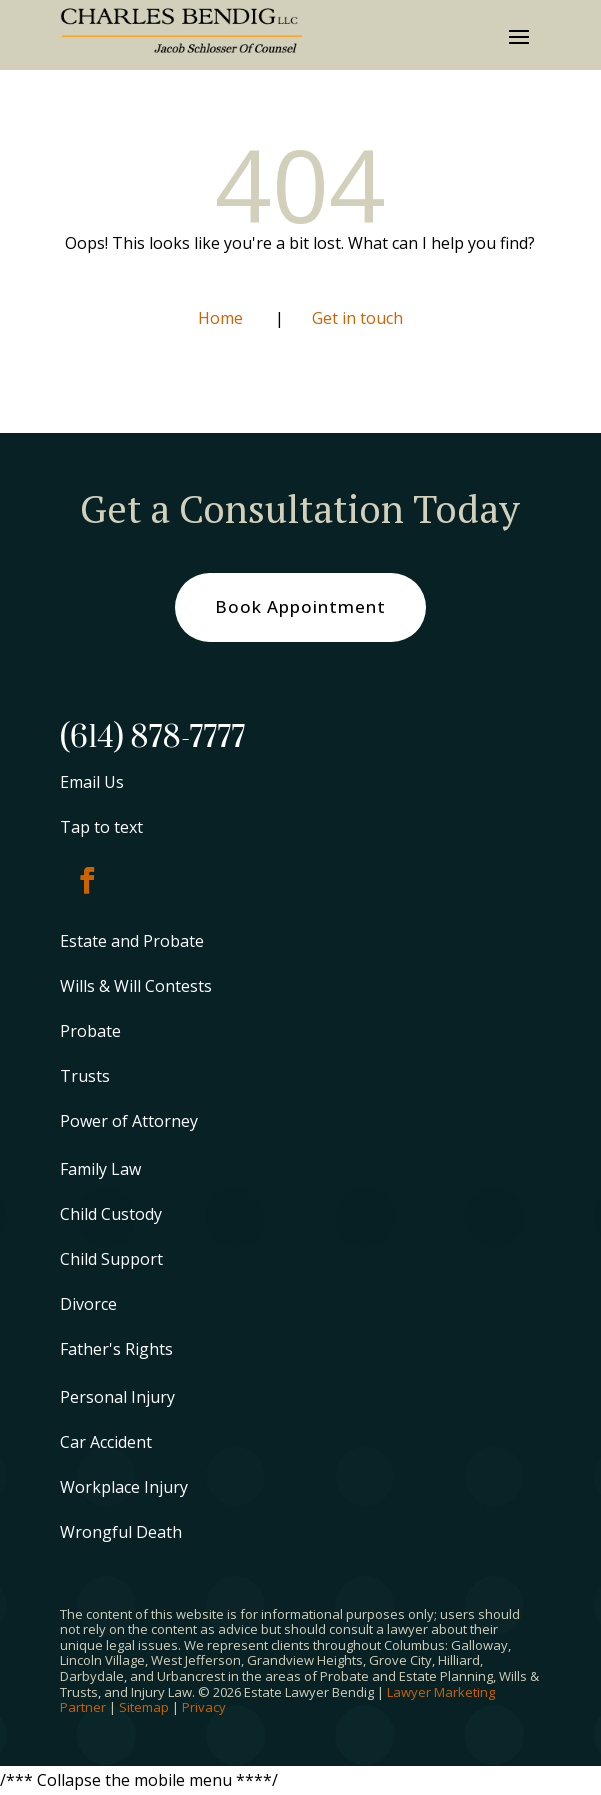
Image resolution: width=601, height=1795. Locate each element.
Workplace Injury (124, 1487)
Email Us (92, 782)
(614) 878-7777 (152, 738)
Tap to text (101, 827)
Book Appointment (300, 606)
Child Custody (111, 1214)
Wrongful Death (121, 1532)
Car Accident (106, 1442)
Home (222, 318)
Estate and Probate (132, 941)
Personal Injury (117, 1397)
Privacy (204, 1707)
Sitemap (144, 1707)
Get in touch (357, 318)
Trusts (85, 1076)
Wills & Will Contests (136, 986)
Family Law (100, 1169)
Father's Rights (116, 1349)
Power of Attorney (129, 1121)
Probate (90, 1031)
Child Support (111, 1259)
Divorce (88, 1304)
